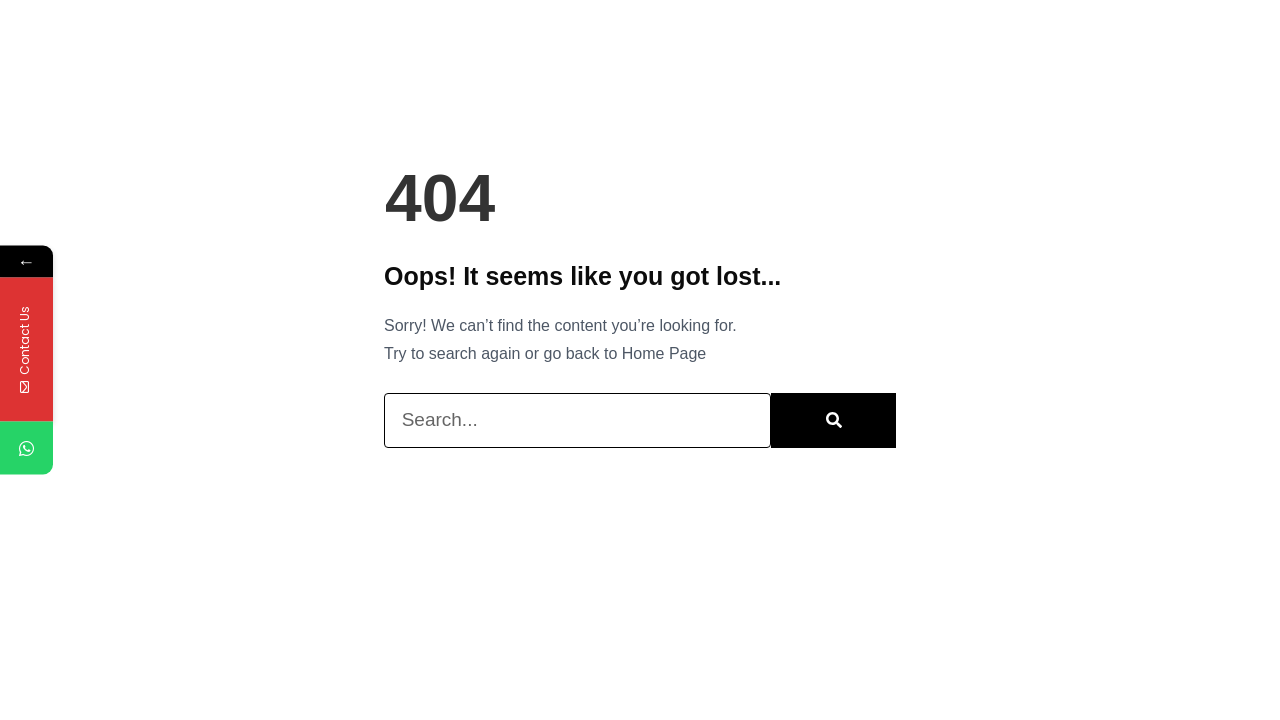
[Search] (833, 420)
